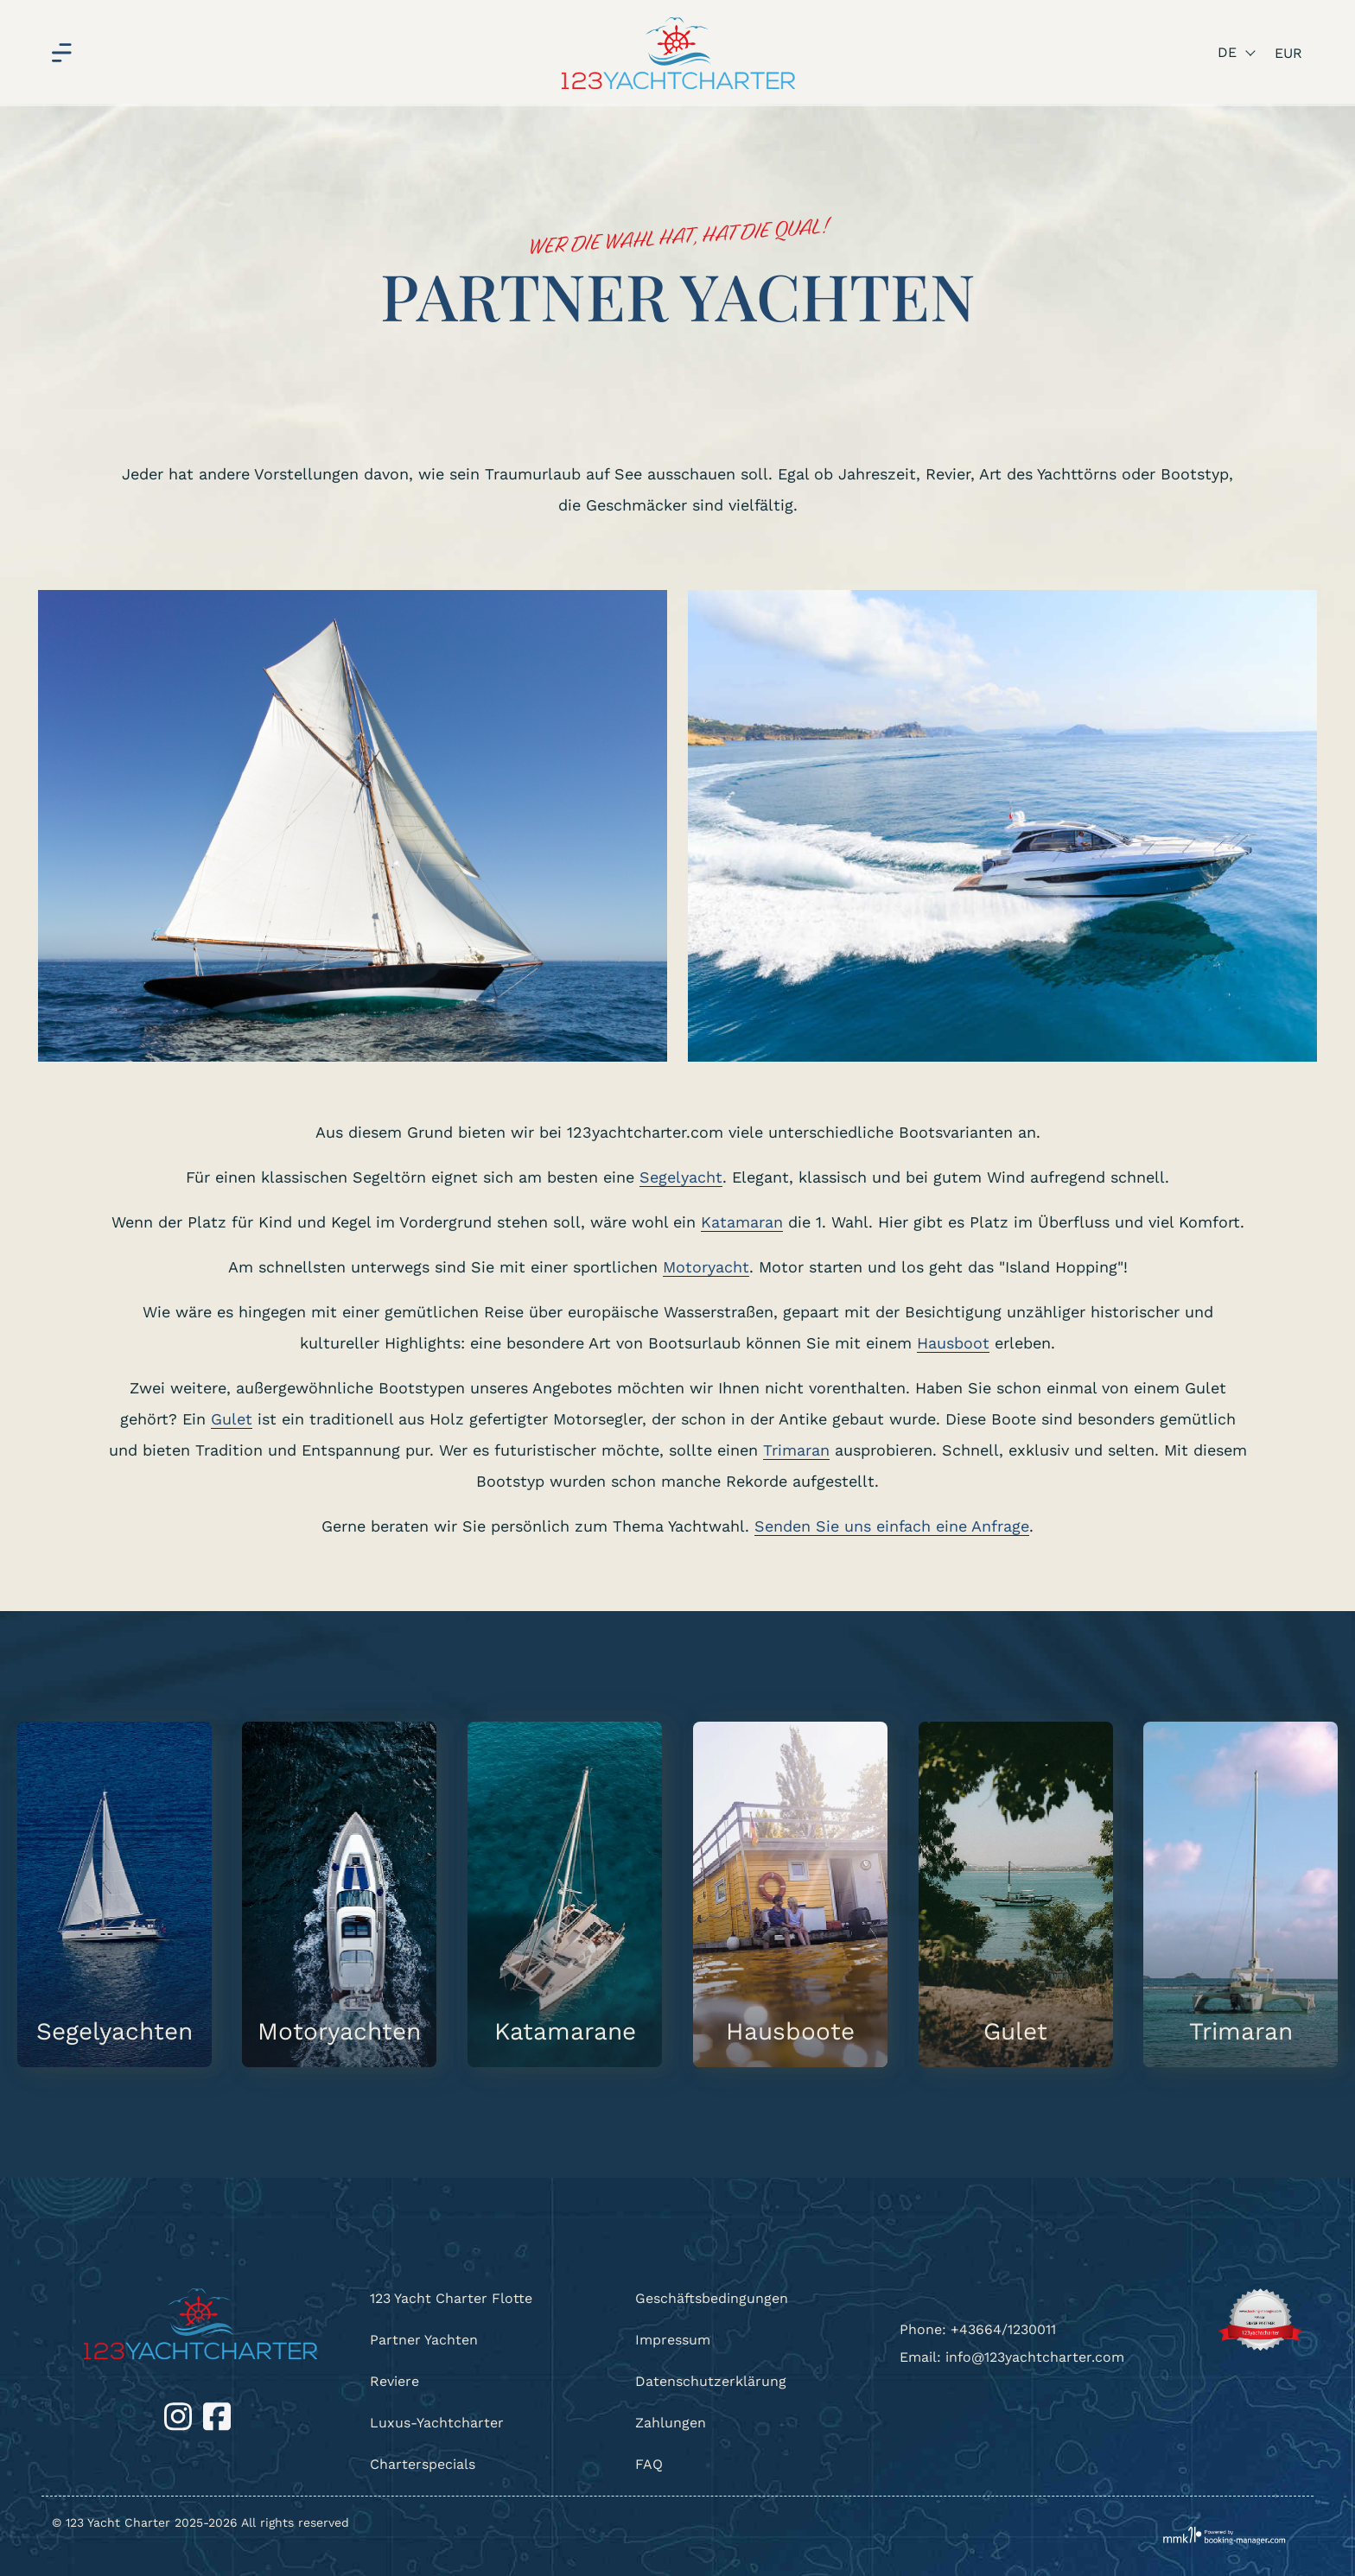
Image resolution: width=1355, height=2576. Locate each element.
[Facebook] (217, 2416)
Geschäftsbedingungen (711, 2298)
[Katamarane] (565, 1894)
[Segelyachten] (114, 1894)
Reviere (394, 2381)
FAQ (649, 2464)
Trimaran (796, 1450)
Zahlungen (670, 2422)
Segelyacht (680, 1177)
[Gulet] (1016, 1894)
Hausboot (953, 1343)
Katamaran (742, 1222)
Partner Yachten (424, 2340)
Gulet (231, 1419)
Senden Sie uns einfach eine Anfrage (891, 1526)
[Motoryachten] (339, 1894)
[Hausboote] (790, 1894)
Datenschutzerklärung (710, 2381)
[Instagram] (180, 2416)
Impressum (672, 2340)
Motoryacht (706, 1267)
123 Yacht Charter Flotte (451, 2298)
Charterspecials (422, 2464)
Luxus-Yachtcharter (437, 2422)
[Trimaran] (1240, 1894)
